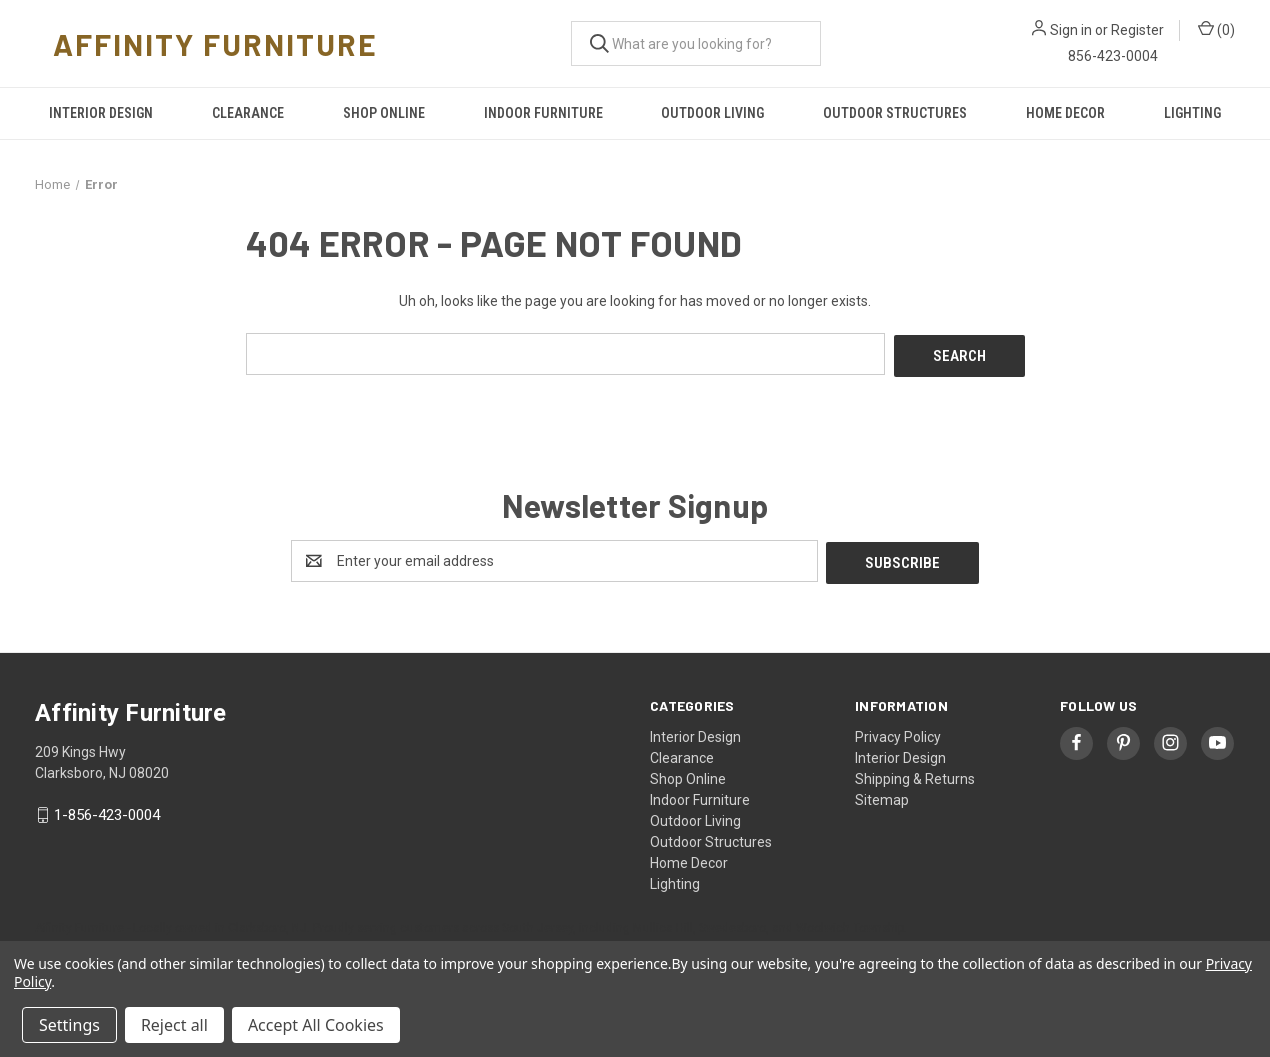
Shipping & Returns (915, 774)
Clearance (248, 113)
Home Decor (1065, 113)
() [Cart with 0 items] (1216, 29)
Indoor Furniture (543, 113)
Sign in (1071, 30)
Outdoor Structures (895, 113)
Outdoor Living (712, 113)
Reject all (174, 1025)
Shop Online (384, 113)
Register (1137, 30)
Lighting (1192, 113)
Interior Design (101, 113)
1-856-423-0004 (107, 811)
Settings (69, 1025)
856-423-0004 (1113, 56)
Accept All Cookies (316, 1025)
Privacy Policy (898, 732)
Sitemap (882, 795)
